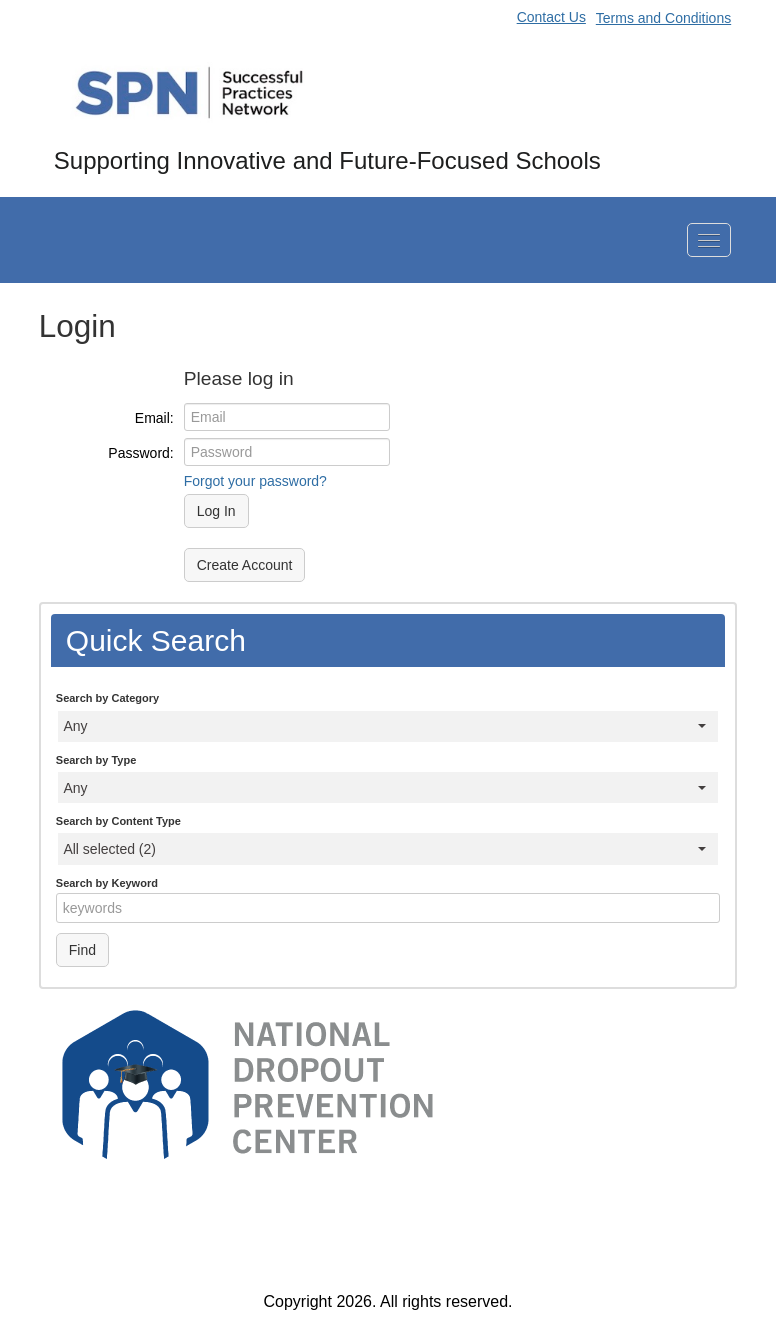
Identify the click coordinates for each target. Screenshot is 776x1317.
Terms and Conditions (663, 18)
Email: (154, 418)
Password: (140, 453)
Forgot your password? (255, 481)
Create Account (245, 566)
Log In (216, 512)
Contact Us (551, 17)
